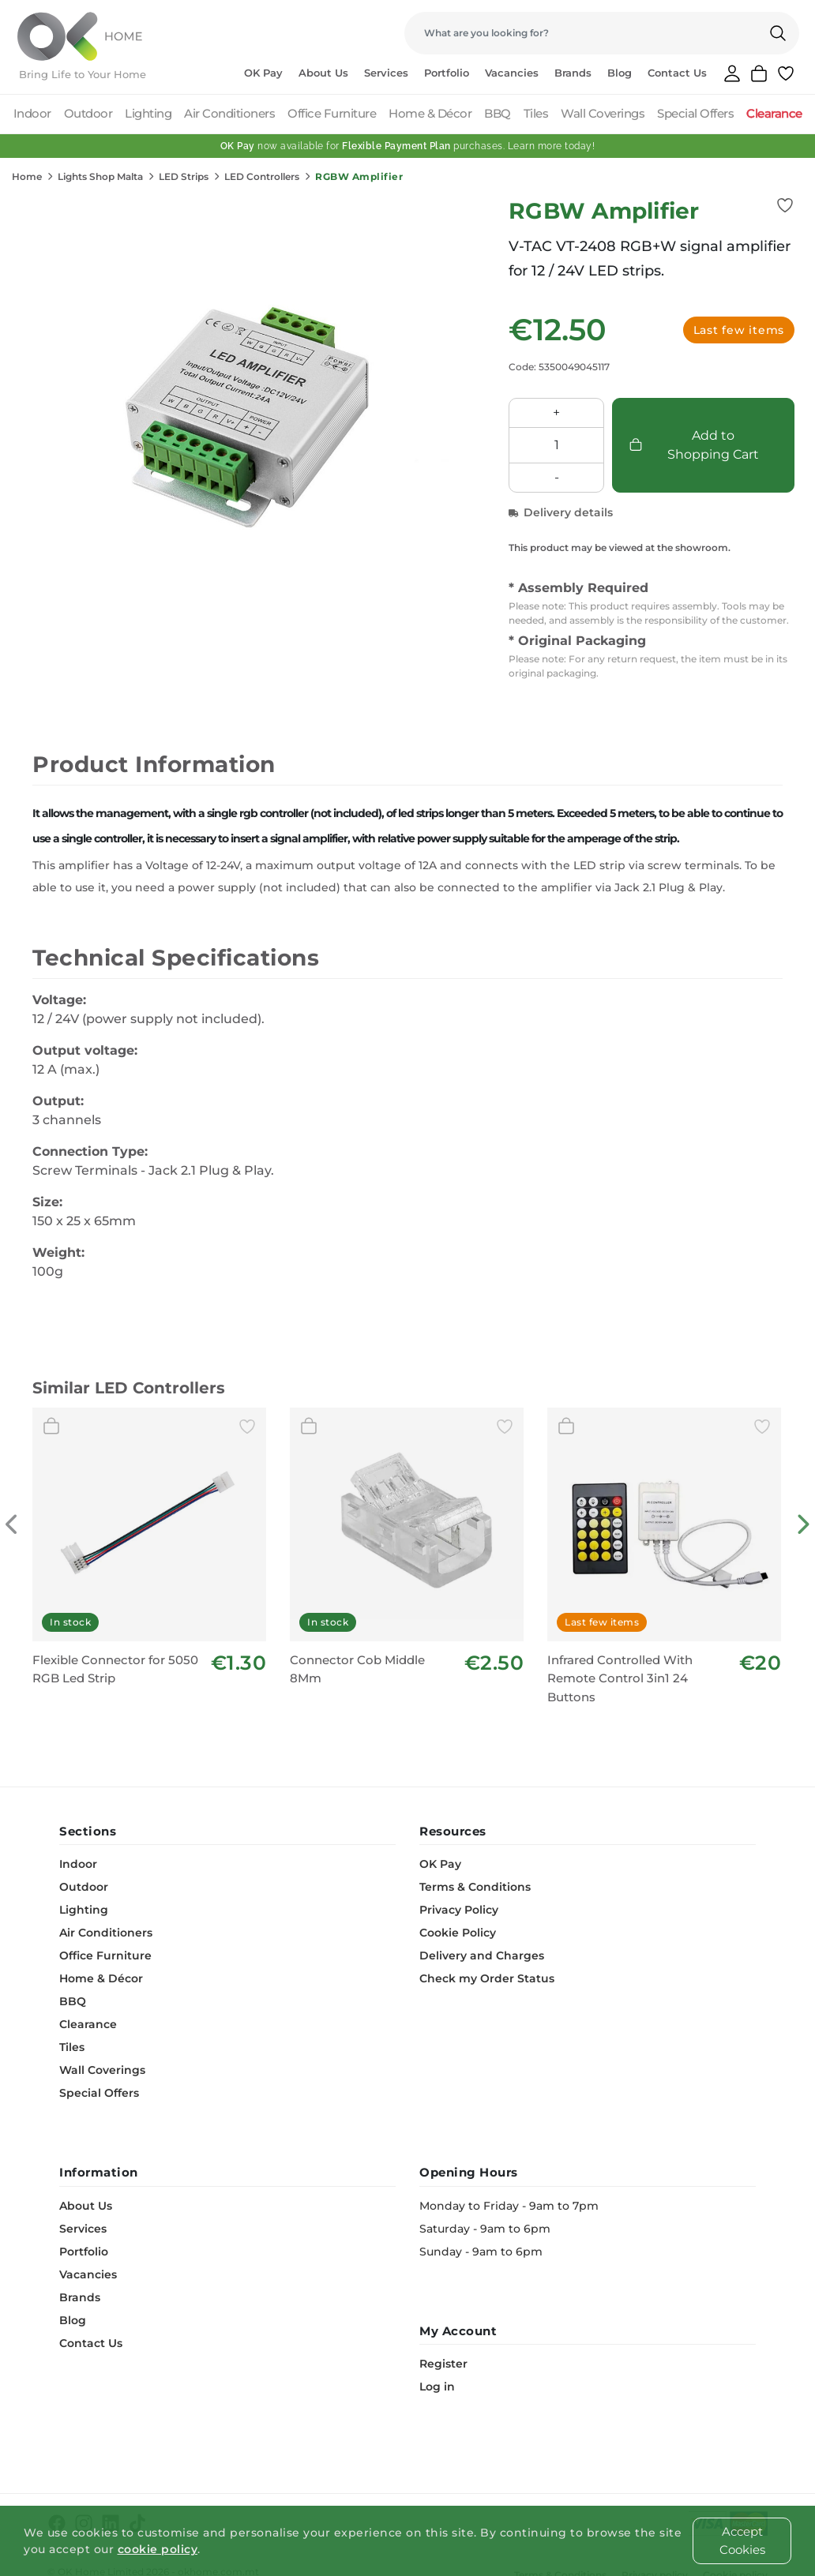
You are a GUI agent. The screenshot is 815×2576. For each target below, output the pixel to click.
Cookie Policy (457, 1932)
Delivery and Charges (481, 1955)
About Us (323, 72)
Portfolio (446, 72)
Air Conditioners (229, 113)
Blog (619, 72)
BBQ (497, 113)
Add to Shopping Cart (694, 445)
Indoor (32, 113)
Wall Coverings (602, 113)
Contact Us (677, 72)
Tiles (536, 113)
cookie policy (158, 2549)
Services (386, 72)
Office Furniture (331, 113)
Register (443, 2364)
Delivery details (561, 512)
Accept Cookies (742, 2540)
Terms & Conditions (475, 1887)
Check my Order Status (486, 1978)
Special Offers (695, 113)
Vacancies (512, 72)
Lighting (148, 113)
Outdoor (88, 113)
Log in (437, 2386)
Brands (573, 72)
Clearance (774, 113)
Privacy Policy (458, 1910)
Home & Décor (430, 113)
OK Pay (263, 72)
